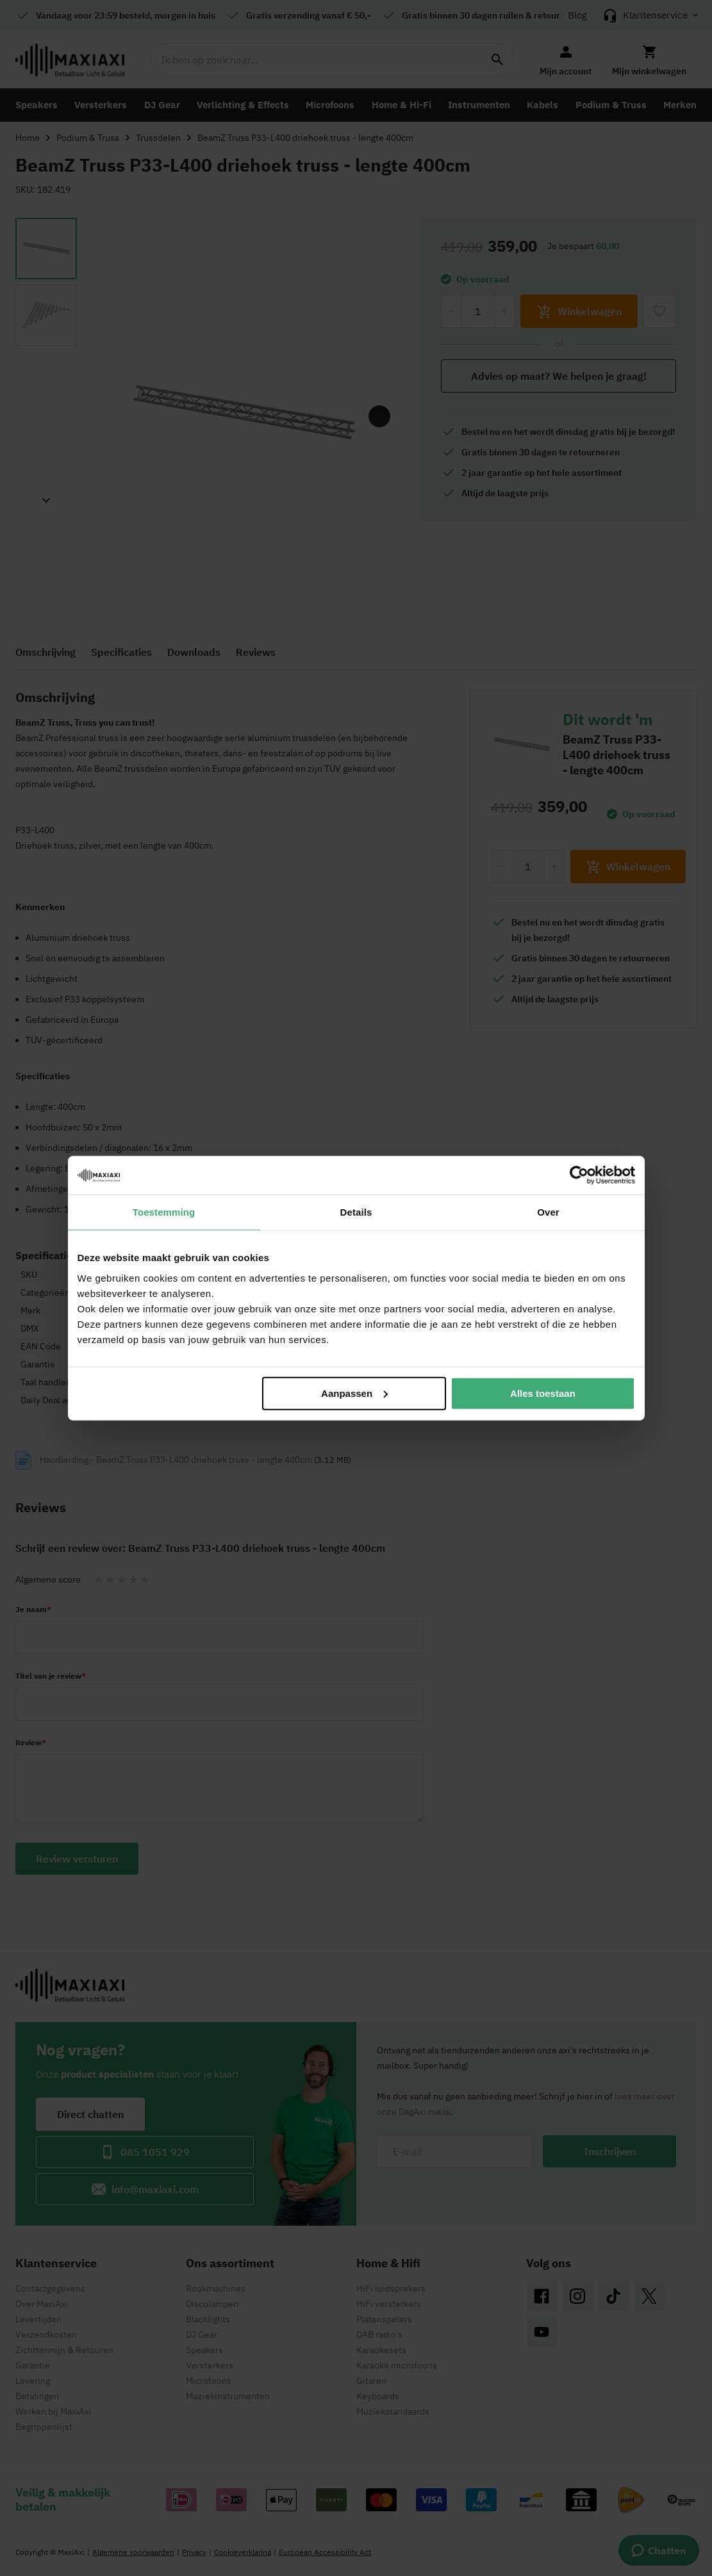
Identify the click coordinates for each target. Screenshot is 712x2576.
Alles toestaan (542, 1392)
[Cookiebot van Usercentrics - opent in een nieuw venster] (579, 1175)
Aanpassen (354, 1392)
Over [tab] (548, 1212)
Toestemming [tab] (164, 1212)
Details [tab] (356, 1212)
